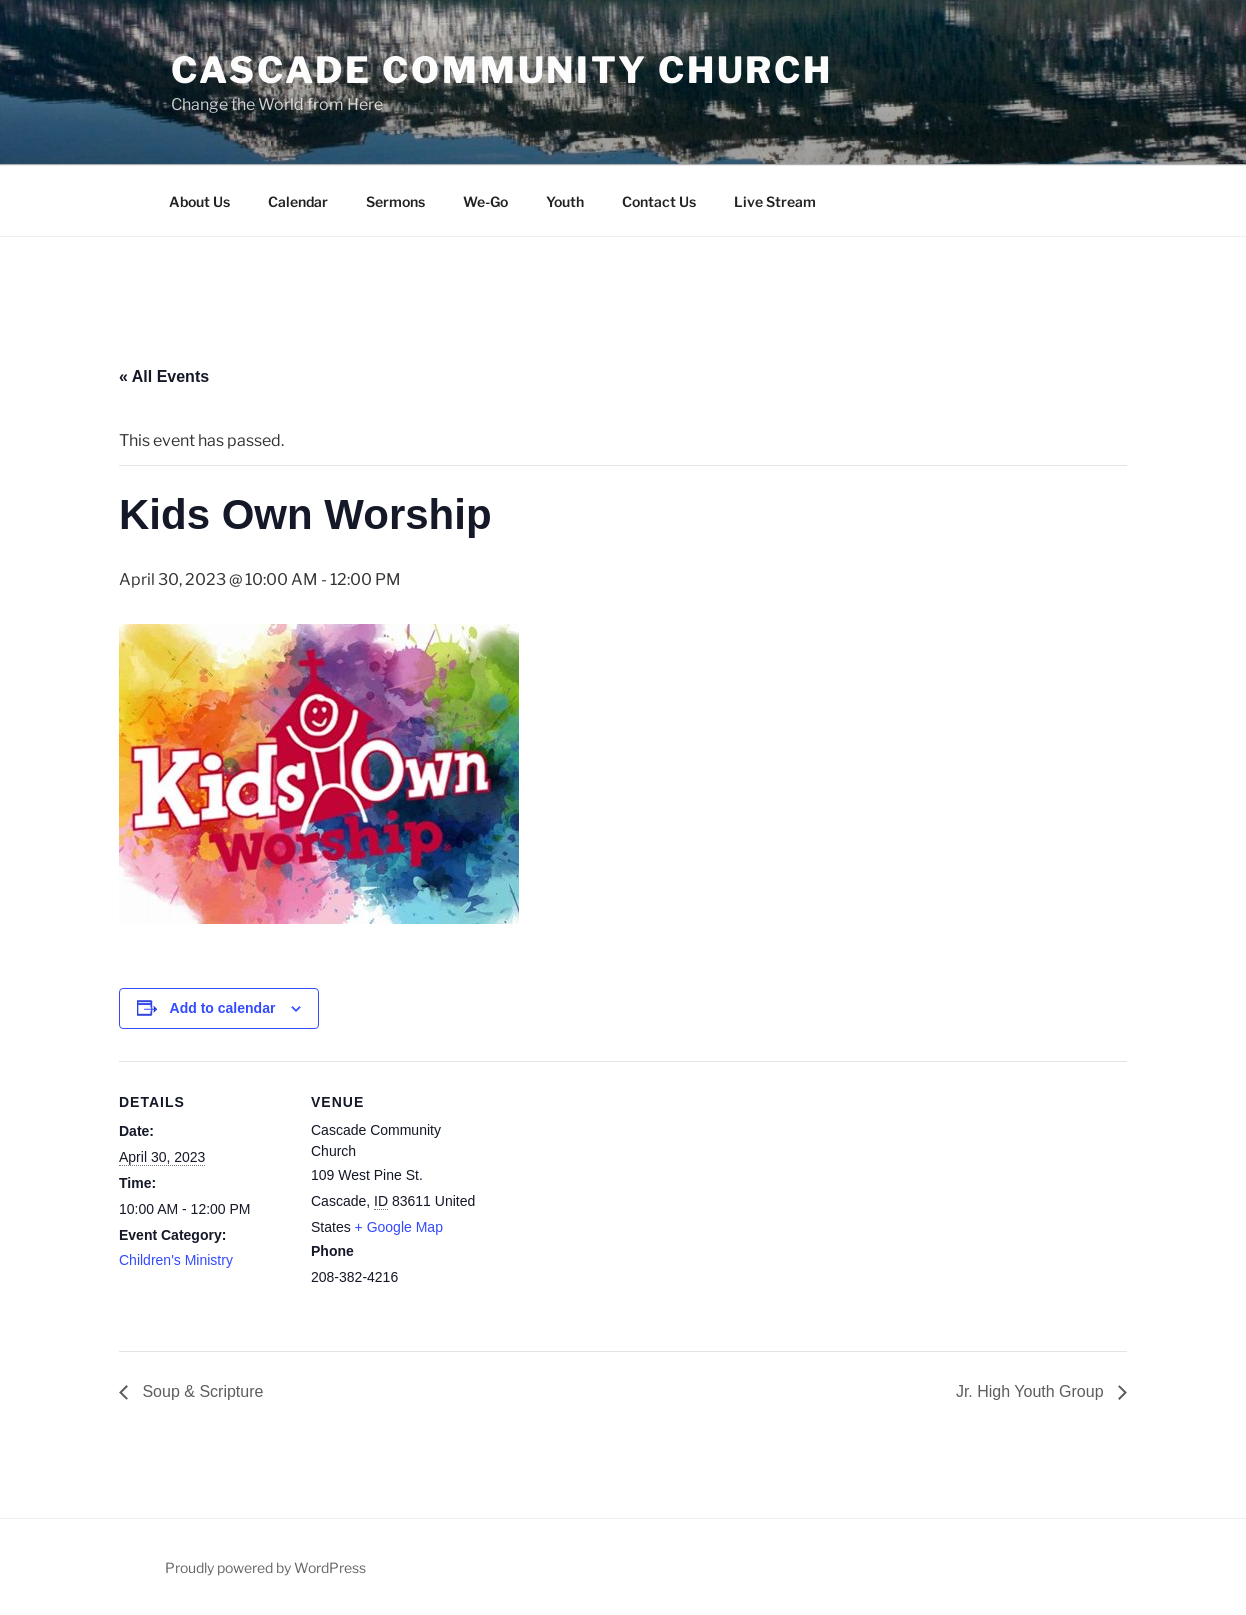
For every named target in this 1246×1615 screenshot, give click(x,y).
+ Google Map (399, 1227)
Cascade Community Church (502, 70)
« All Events (164, 376)
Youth (565, 201)
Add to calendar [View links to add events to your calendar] (223, 1008)
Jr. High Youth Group (1032, 1391)
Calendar (298, 201)
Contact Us (659, 201)
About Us (199, 201)
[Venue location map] (608, 1199)
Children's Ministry (176, 1260)
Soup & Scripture (200, 1391)
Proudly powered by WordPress (265, 1567)
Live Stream (775, 201)
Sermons (395, 201)
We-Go (485, 201)
